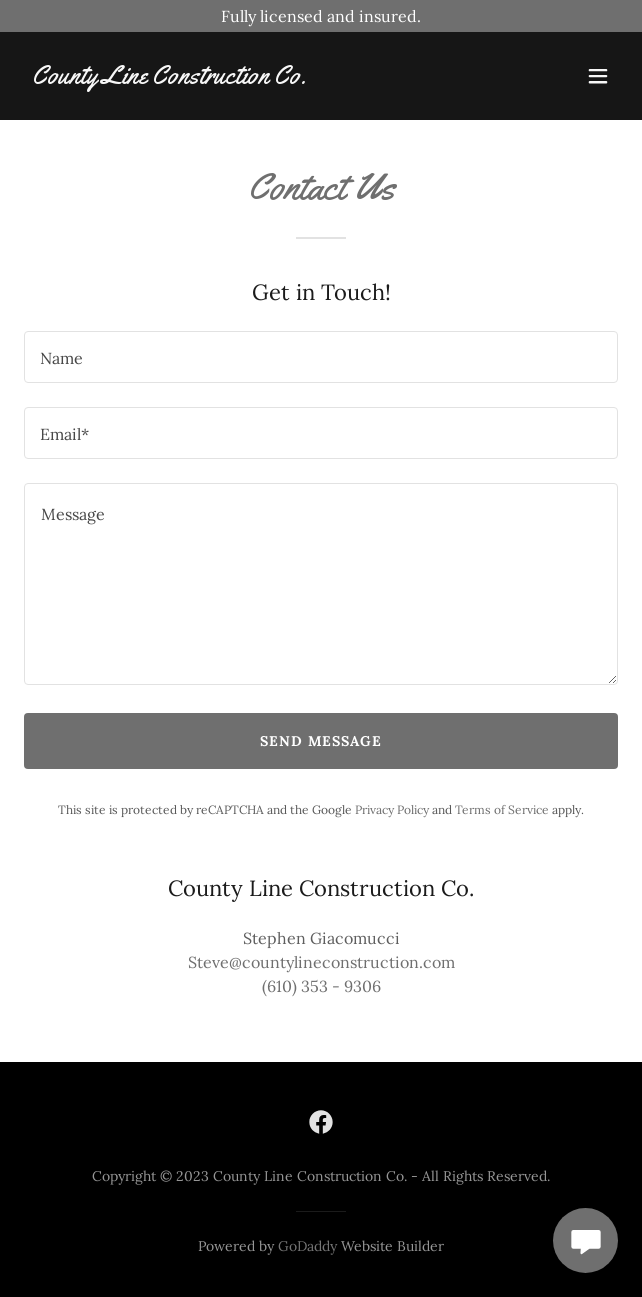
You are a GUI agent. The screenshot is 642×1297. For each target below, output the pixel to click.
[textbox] (321, 357)
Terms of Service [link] (502, 809)
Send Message (321, 741)
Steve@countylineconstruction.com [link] (321, 962)
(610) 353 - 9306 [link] (321, 986)
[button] (598, 76)
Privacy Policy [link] (392, 809)
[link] (169, 78)
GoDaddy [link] (307, 1246)
